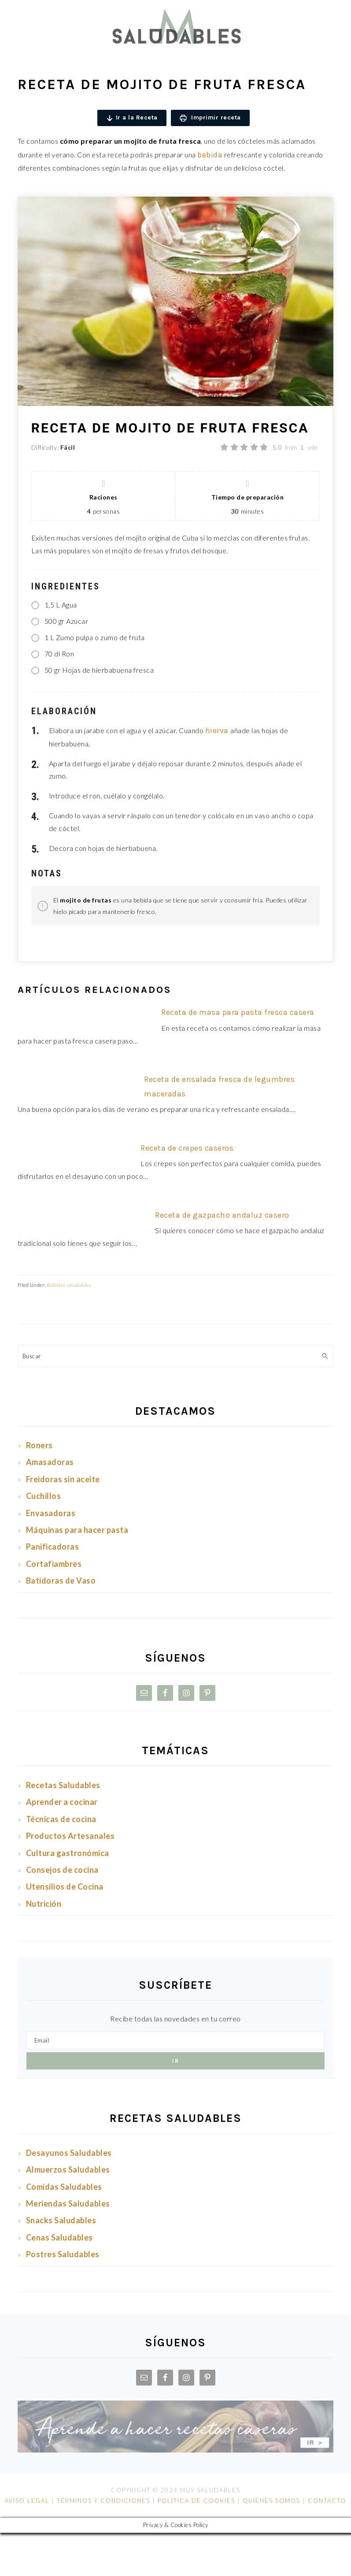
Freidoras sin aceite (63, 1479)
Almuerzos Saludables (68, 2169)
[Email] (175, 2040)
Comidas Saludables (64, 2187)
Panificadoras (52, 1546)
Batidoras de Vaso (61, 1580)
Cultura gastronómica (67, 1853)
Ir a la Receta (132, 118)
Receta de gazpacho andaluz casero (222, 1215)
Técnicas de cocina (61, 1819)
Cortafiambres (54, 1564)
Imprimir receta (210, 118)
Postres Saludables (63, 2254)
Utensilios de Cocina (65, 1886)
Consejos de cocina (62, 1870)
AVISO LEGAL (27, 2500)
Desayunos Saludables (69, 2153)
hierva (218, 730)
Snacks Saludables (61, 2220)
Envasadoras (51, 1513)
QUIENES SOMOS (271, 2500)
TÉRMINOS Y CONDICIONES (103, 2500)
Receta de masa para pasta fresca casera (237, 1012)
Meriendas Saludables (68, 2203)
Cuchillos (43, 1496)
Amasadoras (50, 1462)
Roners (39, 1445)
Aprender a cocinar (62, 1802)
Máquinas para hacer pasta (77, 1530)
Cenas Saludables (59, 2237)
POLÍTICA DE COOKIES (196, 2500)
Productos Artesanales (70, 1836)
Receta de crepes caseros (186, 1148)
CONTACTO (326, 2500)
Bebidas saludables (69, 1285)
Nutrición (44, 1904)
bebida (209, 155)
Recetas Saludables (64, 1785)
